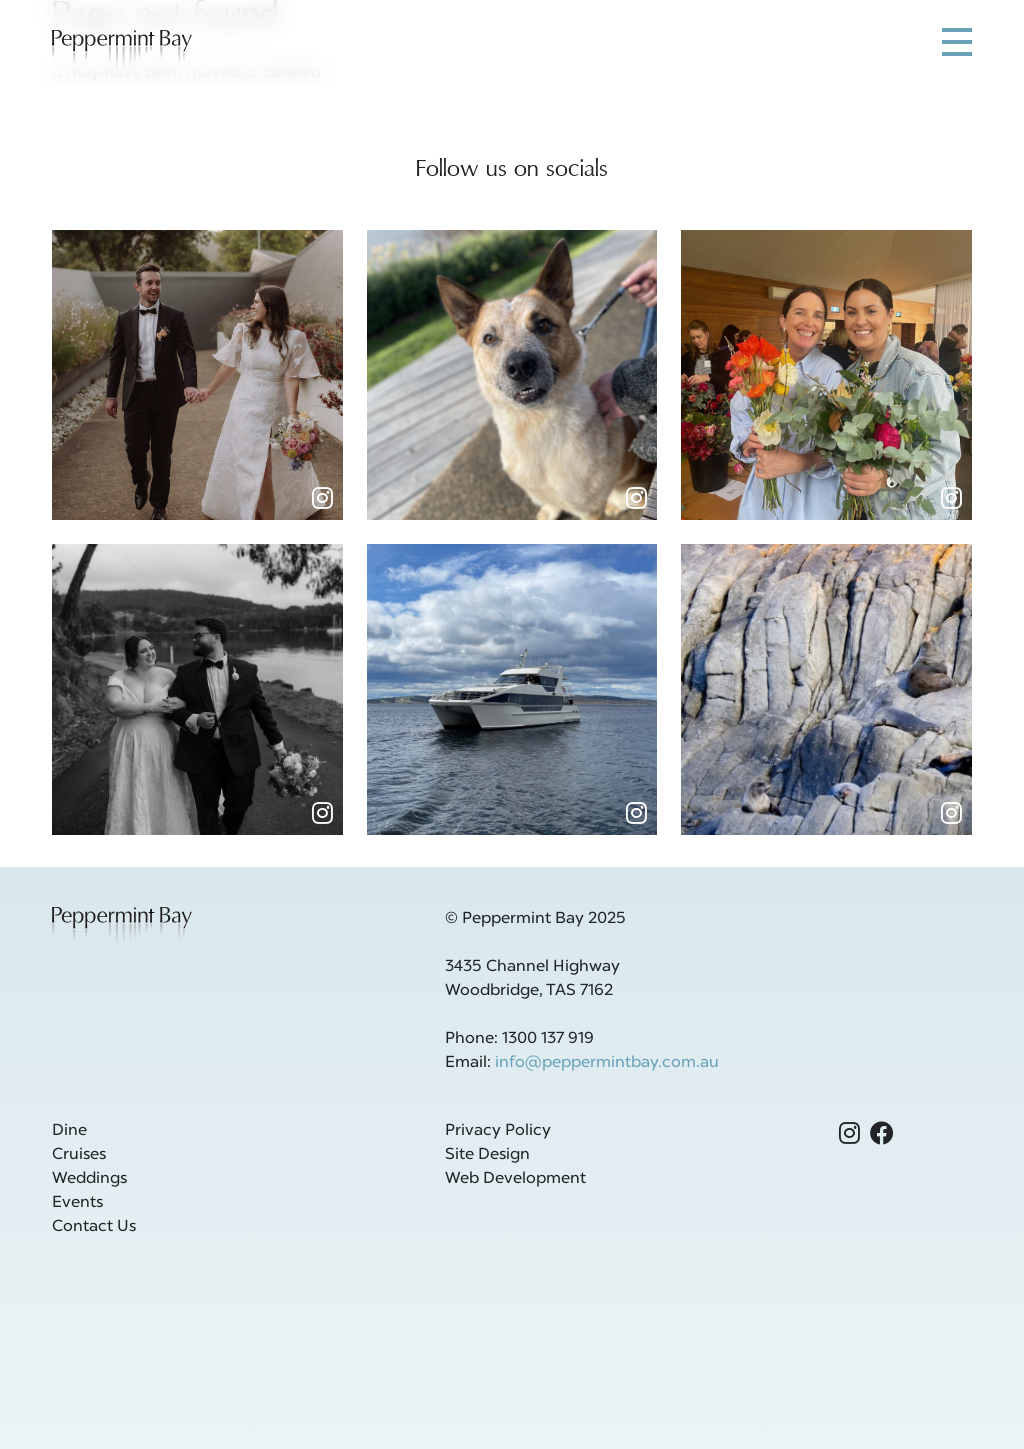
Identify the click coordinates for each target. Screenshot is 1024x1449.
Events (77, 1203)
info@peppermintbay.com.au (607, 1063)
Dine (69, 1131)
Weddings (89, 1179)
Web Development (515, 1179)
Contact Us (94, 1227)
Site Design (487, 1155)
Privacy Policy (498, 1131)
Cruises (79, 1155)
